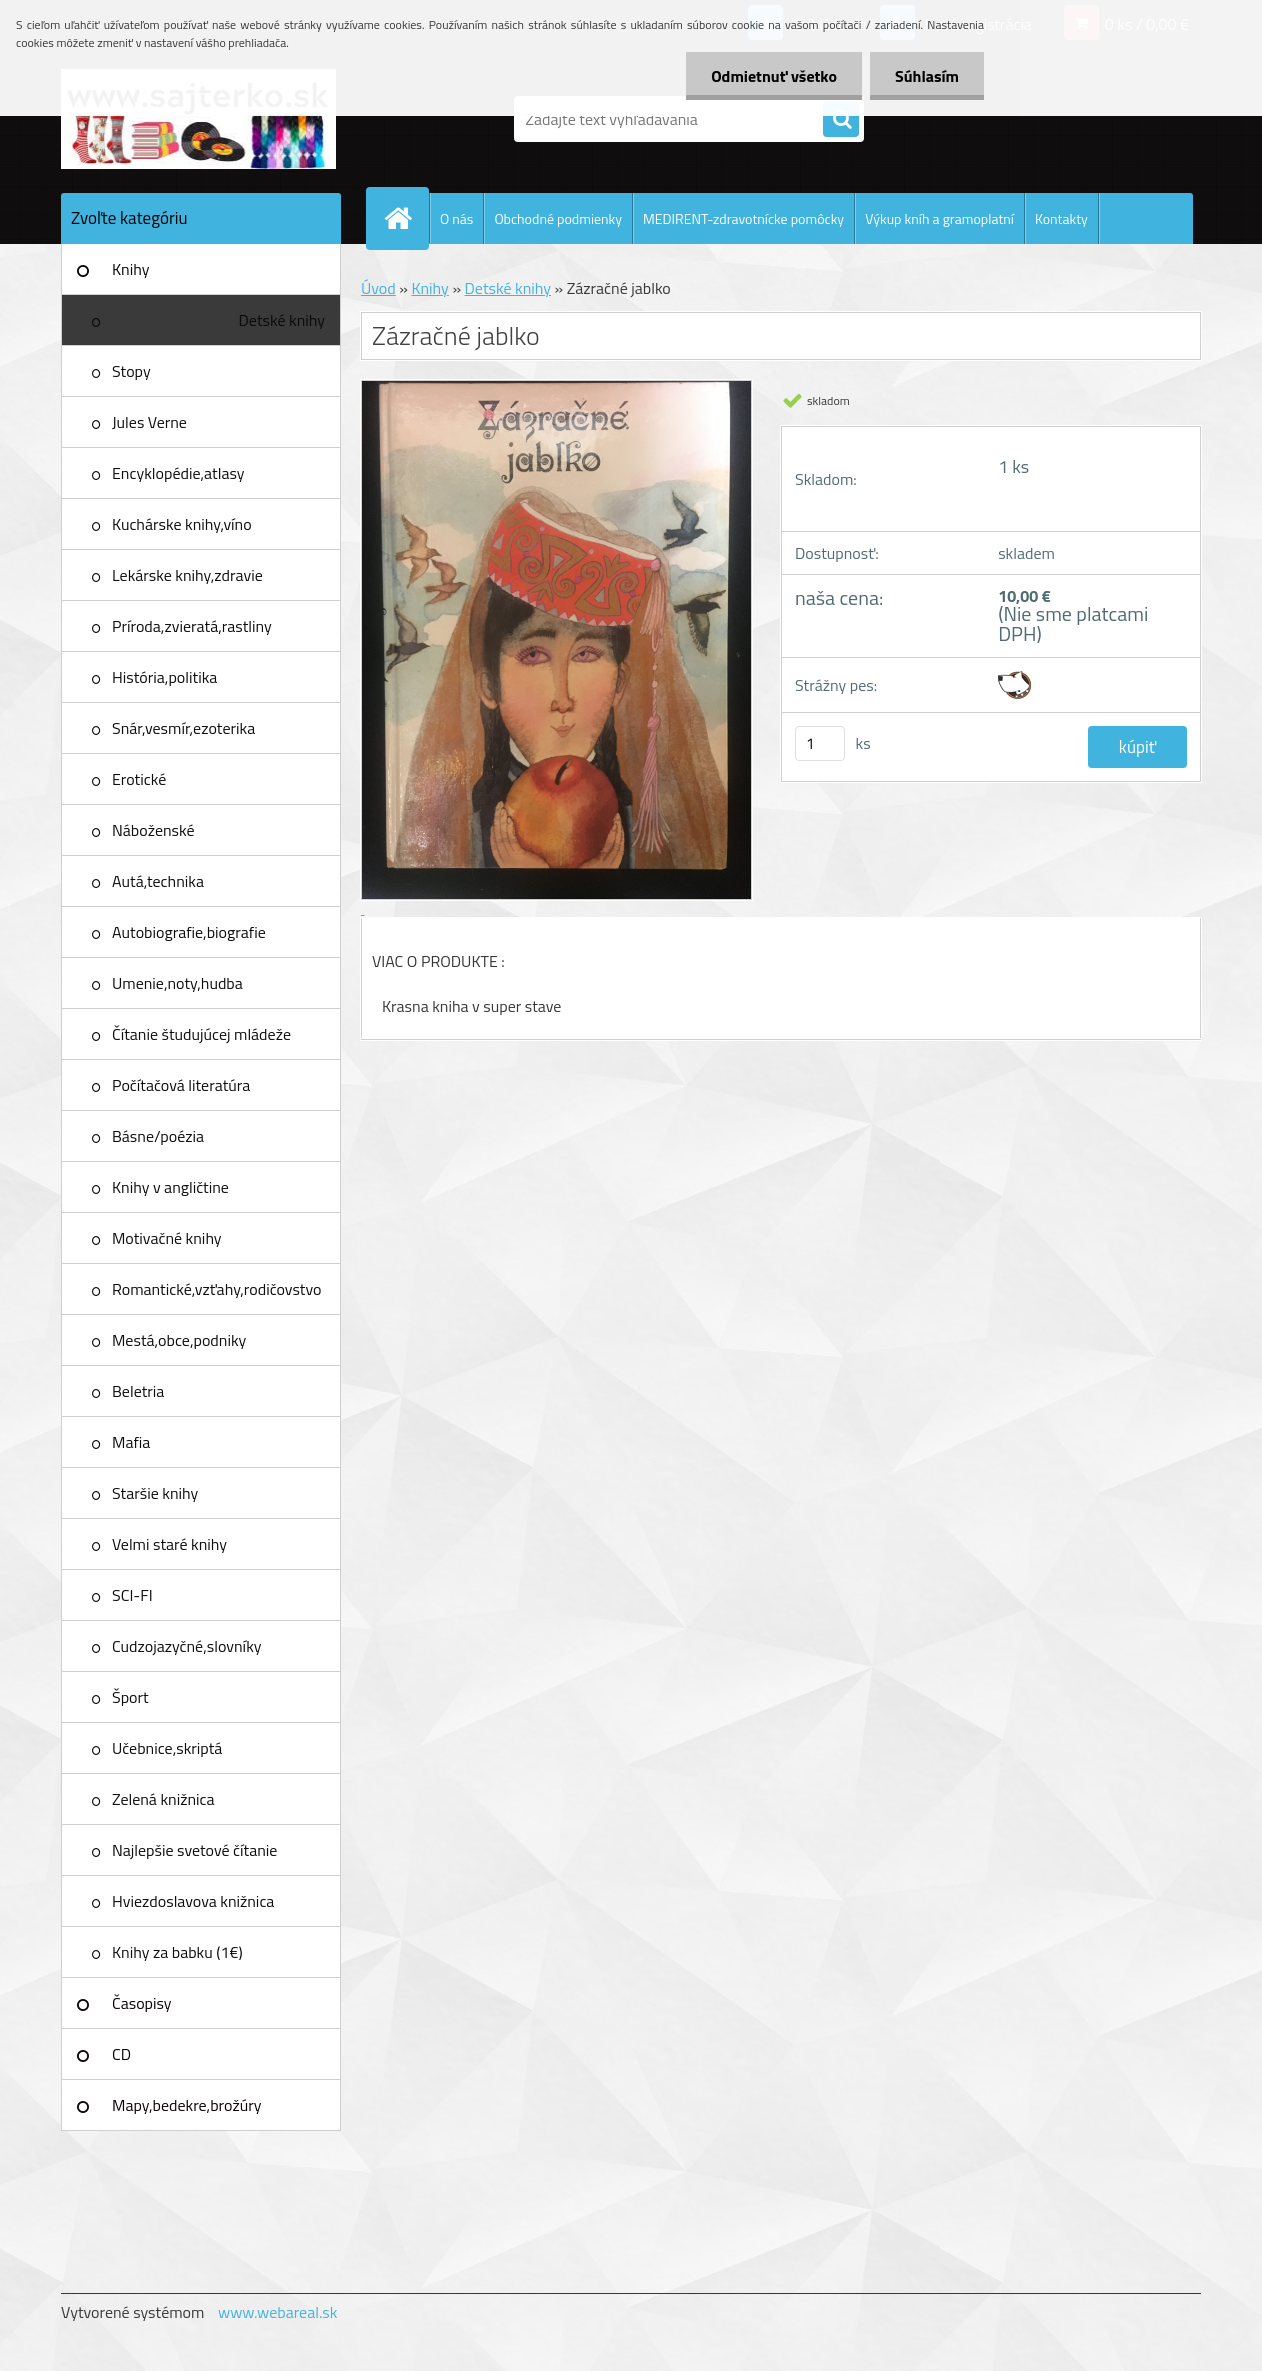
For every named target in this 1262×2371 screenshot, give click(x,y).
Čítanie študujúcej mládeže (201, 1034)
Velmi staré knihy (169, 1544)
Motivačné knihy (167, 1238)
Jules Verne (149, 422)
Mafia (131, 1442)
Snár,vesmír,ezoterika (183, 728)
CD (121, 2054)
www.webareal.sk (278, 2312)
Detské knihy (282, 320)
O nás (456, 218)
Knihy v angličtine (170, 1187)
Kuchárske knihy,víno (182, 524)
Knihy (130, 269)
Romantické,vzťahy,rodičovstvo (217, 1289)
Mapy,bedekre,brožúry (186, 2105)
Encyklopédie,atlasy (178, 473)
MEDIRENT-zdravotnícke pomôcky (743, 218)
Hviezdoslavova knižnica (193, 1901)
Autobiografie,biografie (189, 932)
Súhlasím (927, 76)
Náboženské (153, 830)
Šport (130, 1697)
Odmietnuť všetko (774, 76)
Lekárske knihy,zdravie (187, 575)
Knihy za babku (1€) (177, 1952)
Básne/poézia (158, 1136)
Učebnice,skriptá (167, 1748)
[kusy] (820, 743)
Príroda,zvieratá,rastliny (192, 626)
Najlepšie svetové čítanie (194, 1850)
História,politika (164, 677)
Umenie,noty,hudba (177, 983)
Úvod (378, 288)
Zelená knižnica (163, 1799)
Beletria (138, 1391)
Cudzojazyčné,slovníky (187, 1646)
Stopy (131, 371)
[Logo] (198, 119)
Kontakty (1061, 218)
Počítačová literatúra (181, 1085)
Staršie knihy (155, 1493)
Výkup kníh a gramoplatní (939, 218)
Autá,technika (158, 881)
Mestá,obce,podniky (179, 1340)
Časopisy (142, 2003)
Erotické (139, 779)
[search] (841, 120)
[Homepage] (406, 218)
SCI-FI (132, 1595)
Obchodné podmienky (558, 218)
